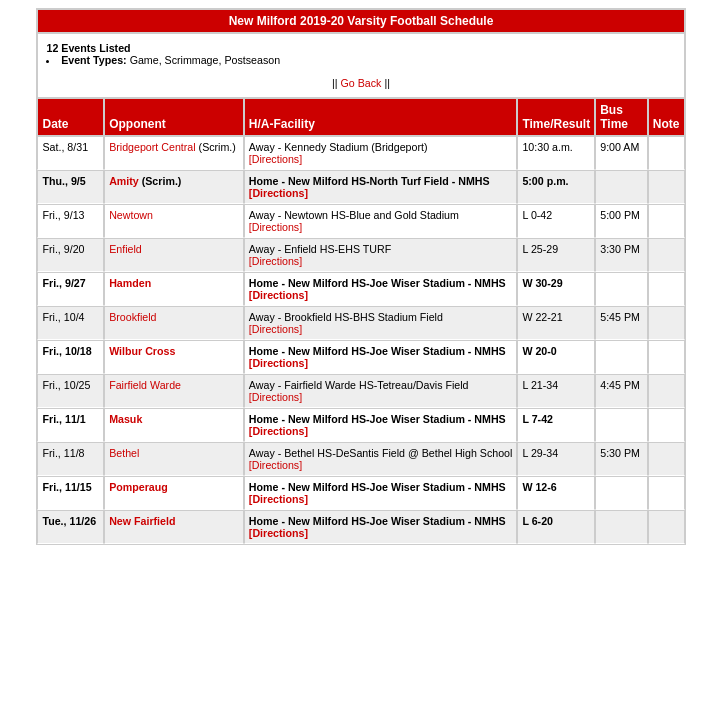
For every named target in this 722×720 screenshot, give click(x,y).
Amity (124, 181)
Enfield (125, 249)
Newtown (131, 215)
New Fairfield (142, 521)
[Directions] (275, 159)
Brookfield (132, 317)
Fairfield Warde (145, 385)
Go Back (361, 83)
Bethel (124, 453)
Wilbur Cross (142, 351)
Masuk (125, 419)
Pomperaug (138, 487)
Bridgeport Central (152, 147)
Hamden (130, 283)
